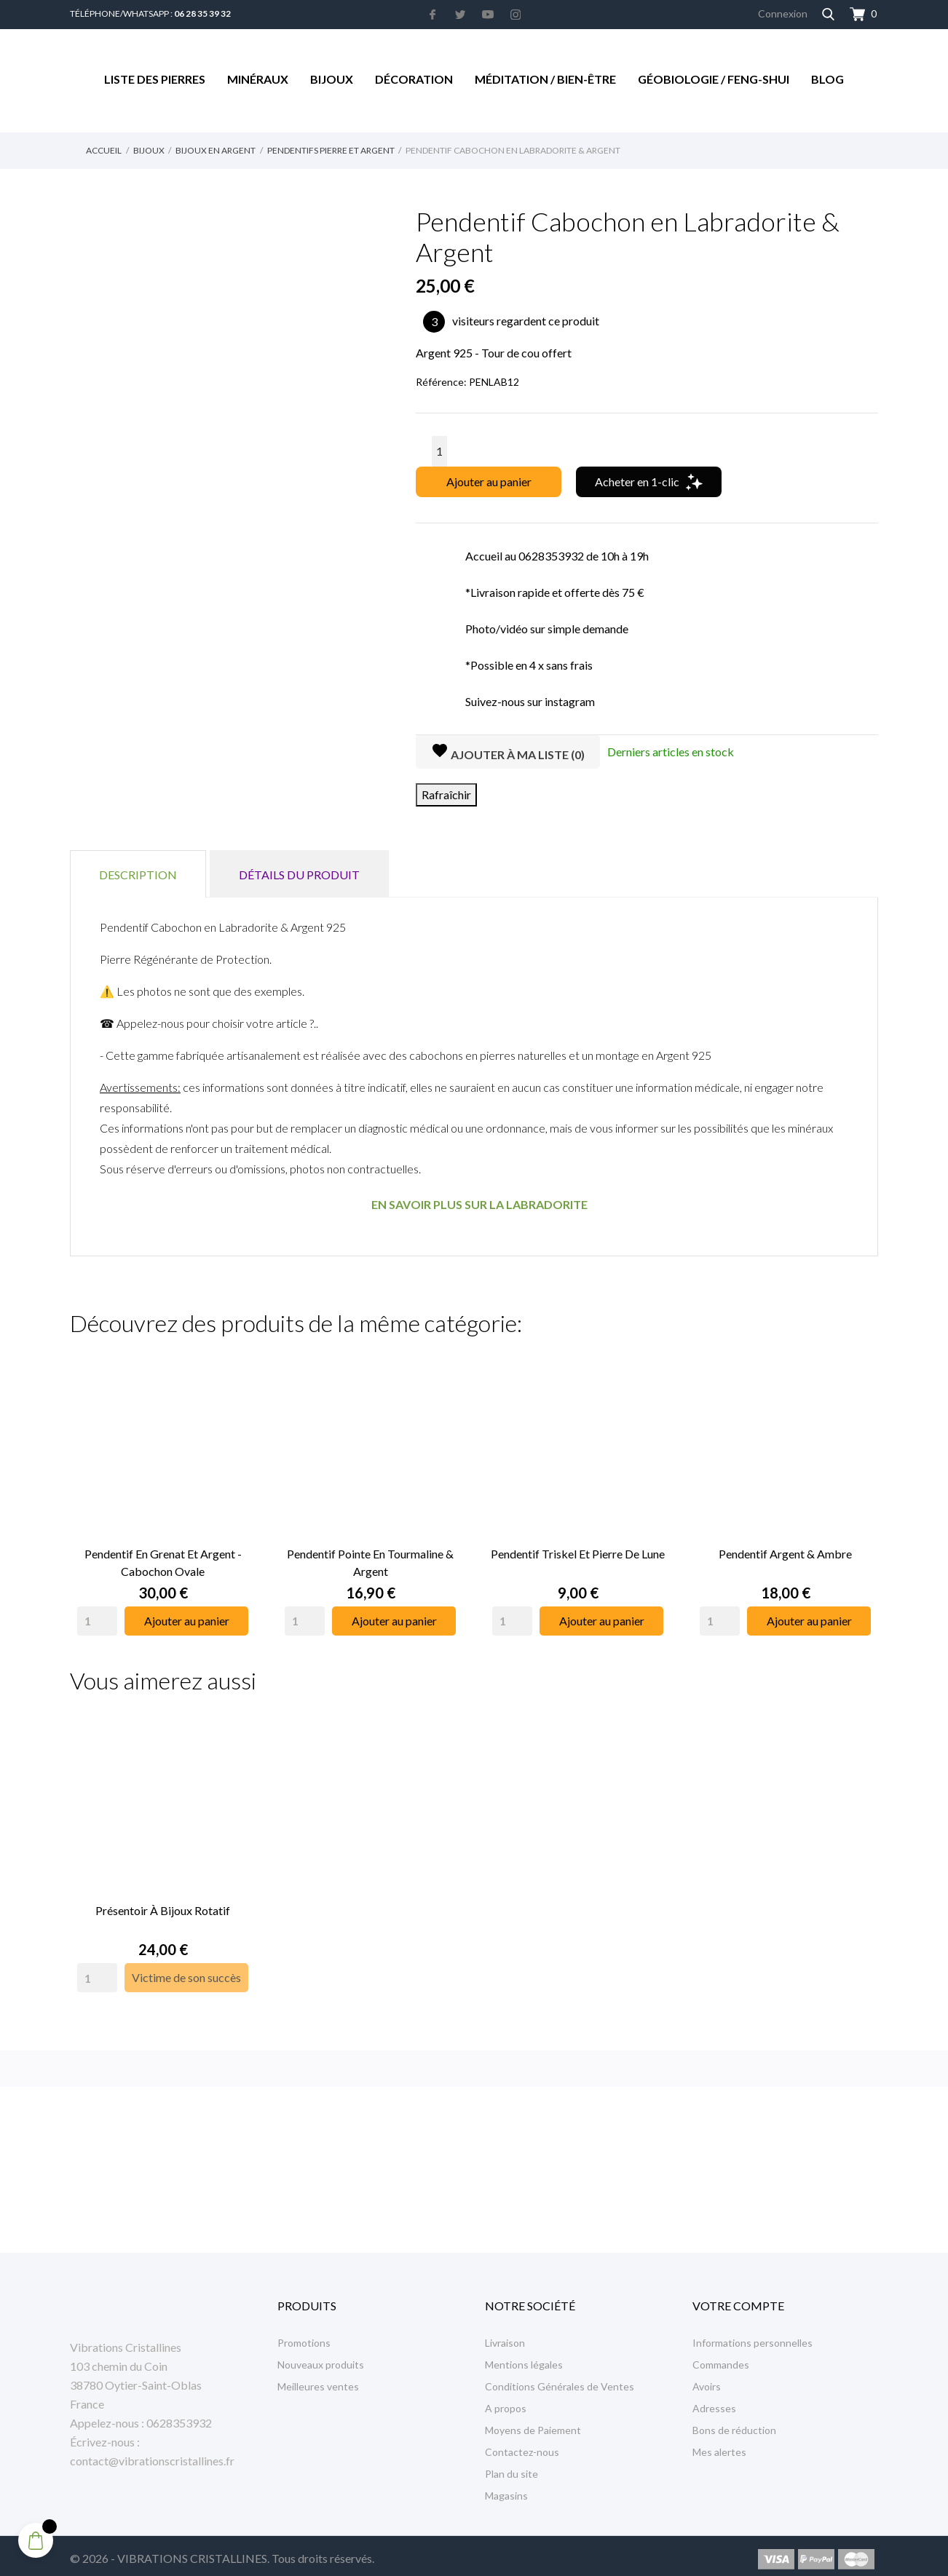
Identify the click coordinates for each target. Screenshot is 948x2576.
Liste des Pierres (154, 79)
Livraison (505, 2336)
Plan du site (511, 2467)
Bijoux (331, 79)
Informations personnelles (752, 2336)
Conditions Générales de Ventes (559, 2380)
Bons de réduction (734, 2423)
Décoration (414, 79)
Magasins (506, 2489)
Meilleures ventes (318, 2380)
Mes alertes (719, 2445)
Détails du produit (299, 874)
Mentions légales (524, 2358)
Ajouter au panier (489, 481)
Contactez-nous (522, 2445)
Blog (827, 79)
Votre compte (738, 2299)
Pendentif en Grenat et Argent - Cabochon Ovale (163, 1558)
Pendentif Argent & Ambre (785, 1550)
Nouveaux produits (320, 2358)
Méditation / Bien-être (545, 79)
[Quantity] (97, 1617)
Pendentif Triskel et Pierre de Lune (578, 1550)
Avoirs (706, 2380)
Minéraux (257, 79)
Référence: (441, 382)
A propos (505, 2401)
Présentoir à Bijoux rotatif (162, 1904)
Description (138, 874)
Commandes (720, 2358)
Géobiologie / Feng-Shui (713, 79)
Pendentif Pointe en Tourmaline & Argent (370, 1558)
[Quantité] (439, 451)
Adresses (714, 2401)
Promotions (304, 2336)
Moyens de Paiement (533, 2423)
